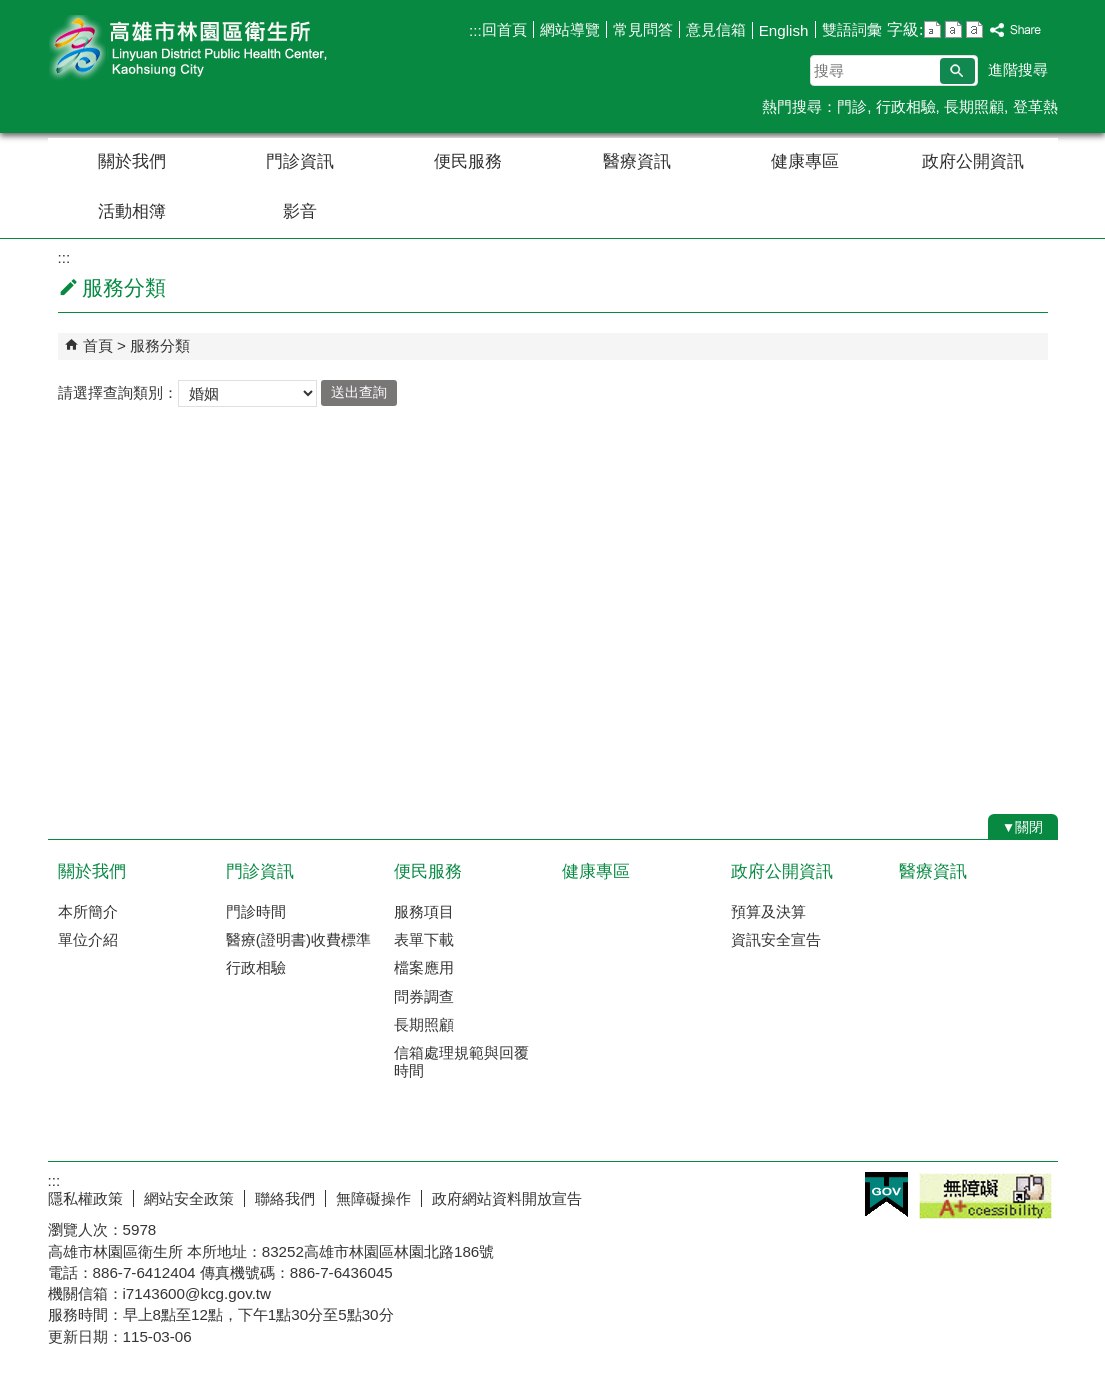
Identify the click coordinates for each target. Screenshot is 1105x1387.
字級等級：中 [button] (953, 29)
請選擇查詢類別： (118, 391)
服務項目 (424, 911)
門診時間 (256, 911)
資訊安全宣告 (776, 939)
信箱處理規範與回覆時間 (461, 1061)
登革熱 (1035, 106)
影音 (300, 211)
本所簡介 (88, 911)
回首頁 (504, 29)
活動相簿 (132, 211)
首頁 (98, 345)
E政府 (886, 1194)
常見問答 (643, 29)
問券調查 (424, 996)
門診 (852, 106)
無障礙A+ (985, 1196)
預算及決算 (768, 911)
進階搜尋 (1018, 69)
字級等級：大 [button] (974, 29)
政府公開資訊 (973, 161)
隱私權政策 (85, 1198)
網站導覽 (570, 29)
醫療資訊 (637, 161)
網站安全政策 (189, 1198)
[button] (957, 71)
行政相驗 (906, 106)
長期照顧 (974, 106)
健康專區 (805, 161)
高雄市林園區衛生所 (217, 48)
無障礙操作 (373, 1198)
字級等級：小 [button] (932, 29)
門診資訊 (300, 161)
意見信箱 (716, 29)
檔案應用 (424, 967)
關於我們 (132, 161)
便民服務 (468, 161)
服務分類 (160, 345)
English (784, 30)
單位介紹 (88, 939)
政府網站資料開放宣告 (507, 1198)
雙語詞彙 (852, 29)
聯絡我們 (285, 1198)
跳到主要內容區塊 (10, 10)
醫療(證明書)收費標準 (298, 939)
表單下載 (424, 939)
